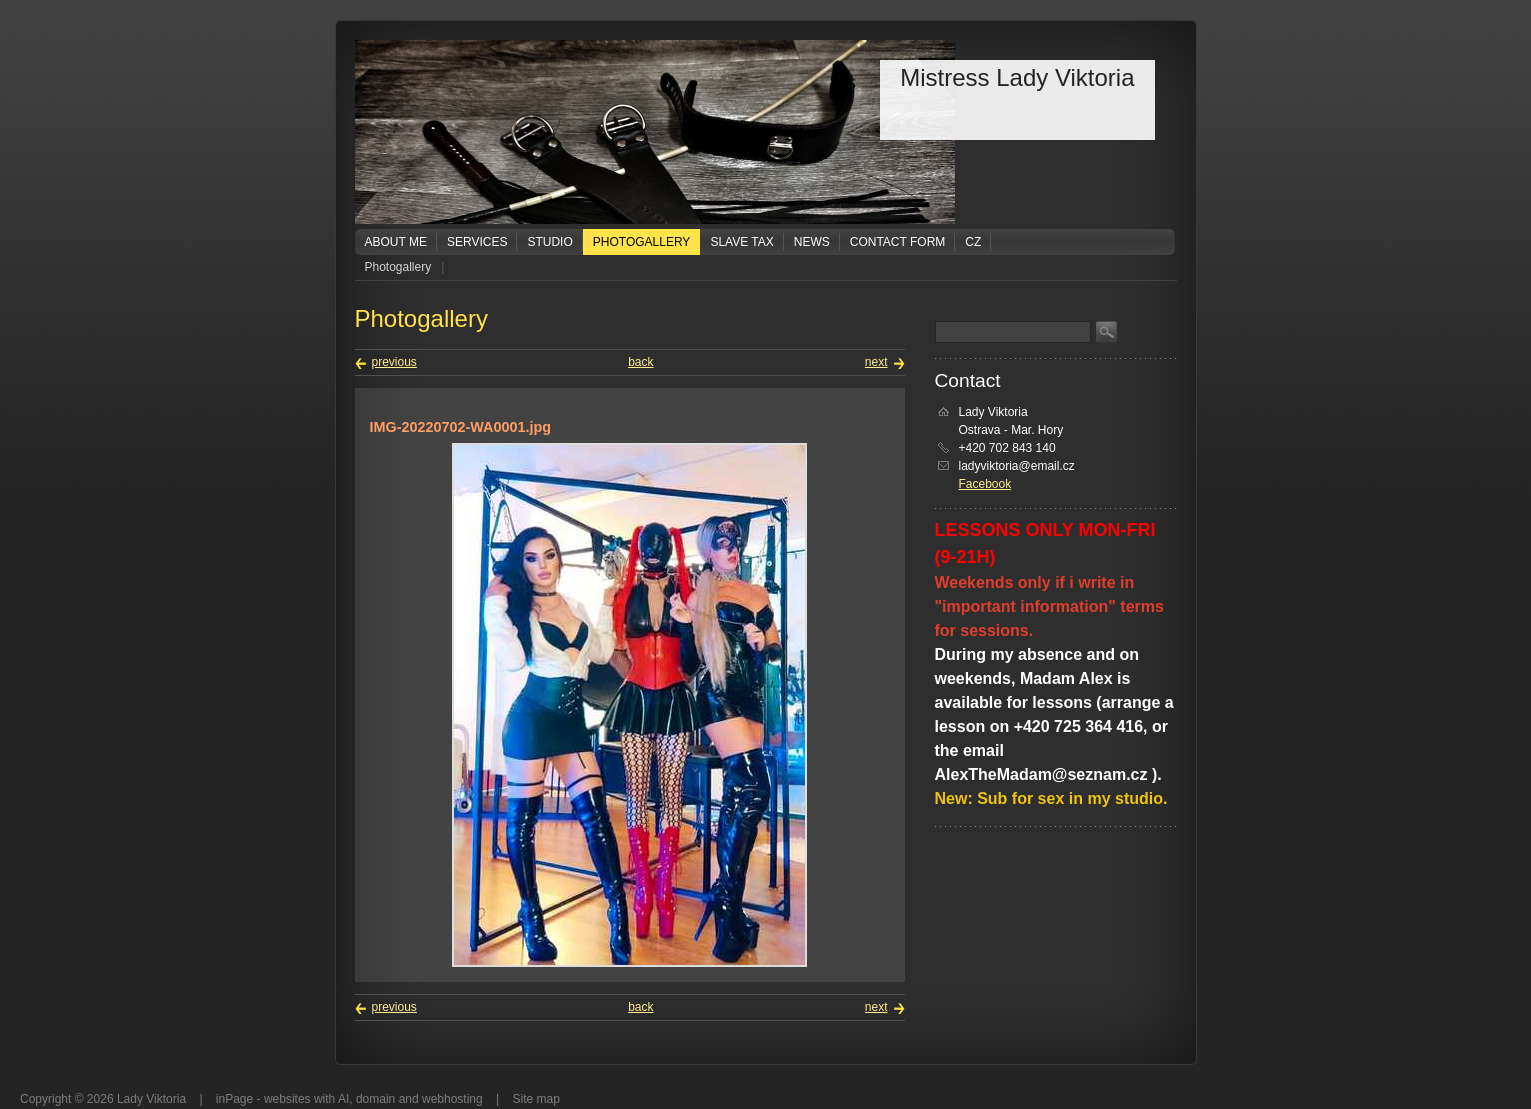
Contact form (898, 242)
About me (396, 242)
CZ (973, 242)
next (876, 362)
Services (477, 242)
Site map (536, 1099)
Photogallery (642, 242)
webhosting (452, 1099)
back (640, 362)
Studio (549, 242)
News (812, 242)
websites (287, 1099)
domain (375, 1099)
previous (394, 362)
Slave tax (741, 242)
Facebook (985, 484)
